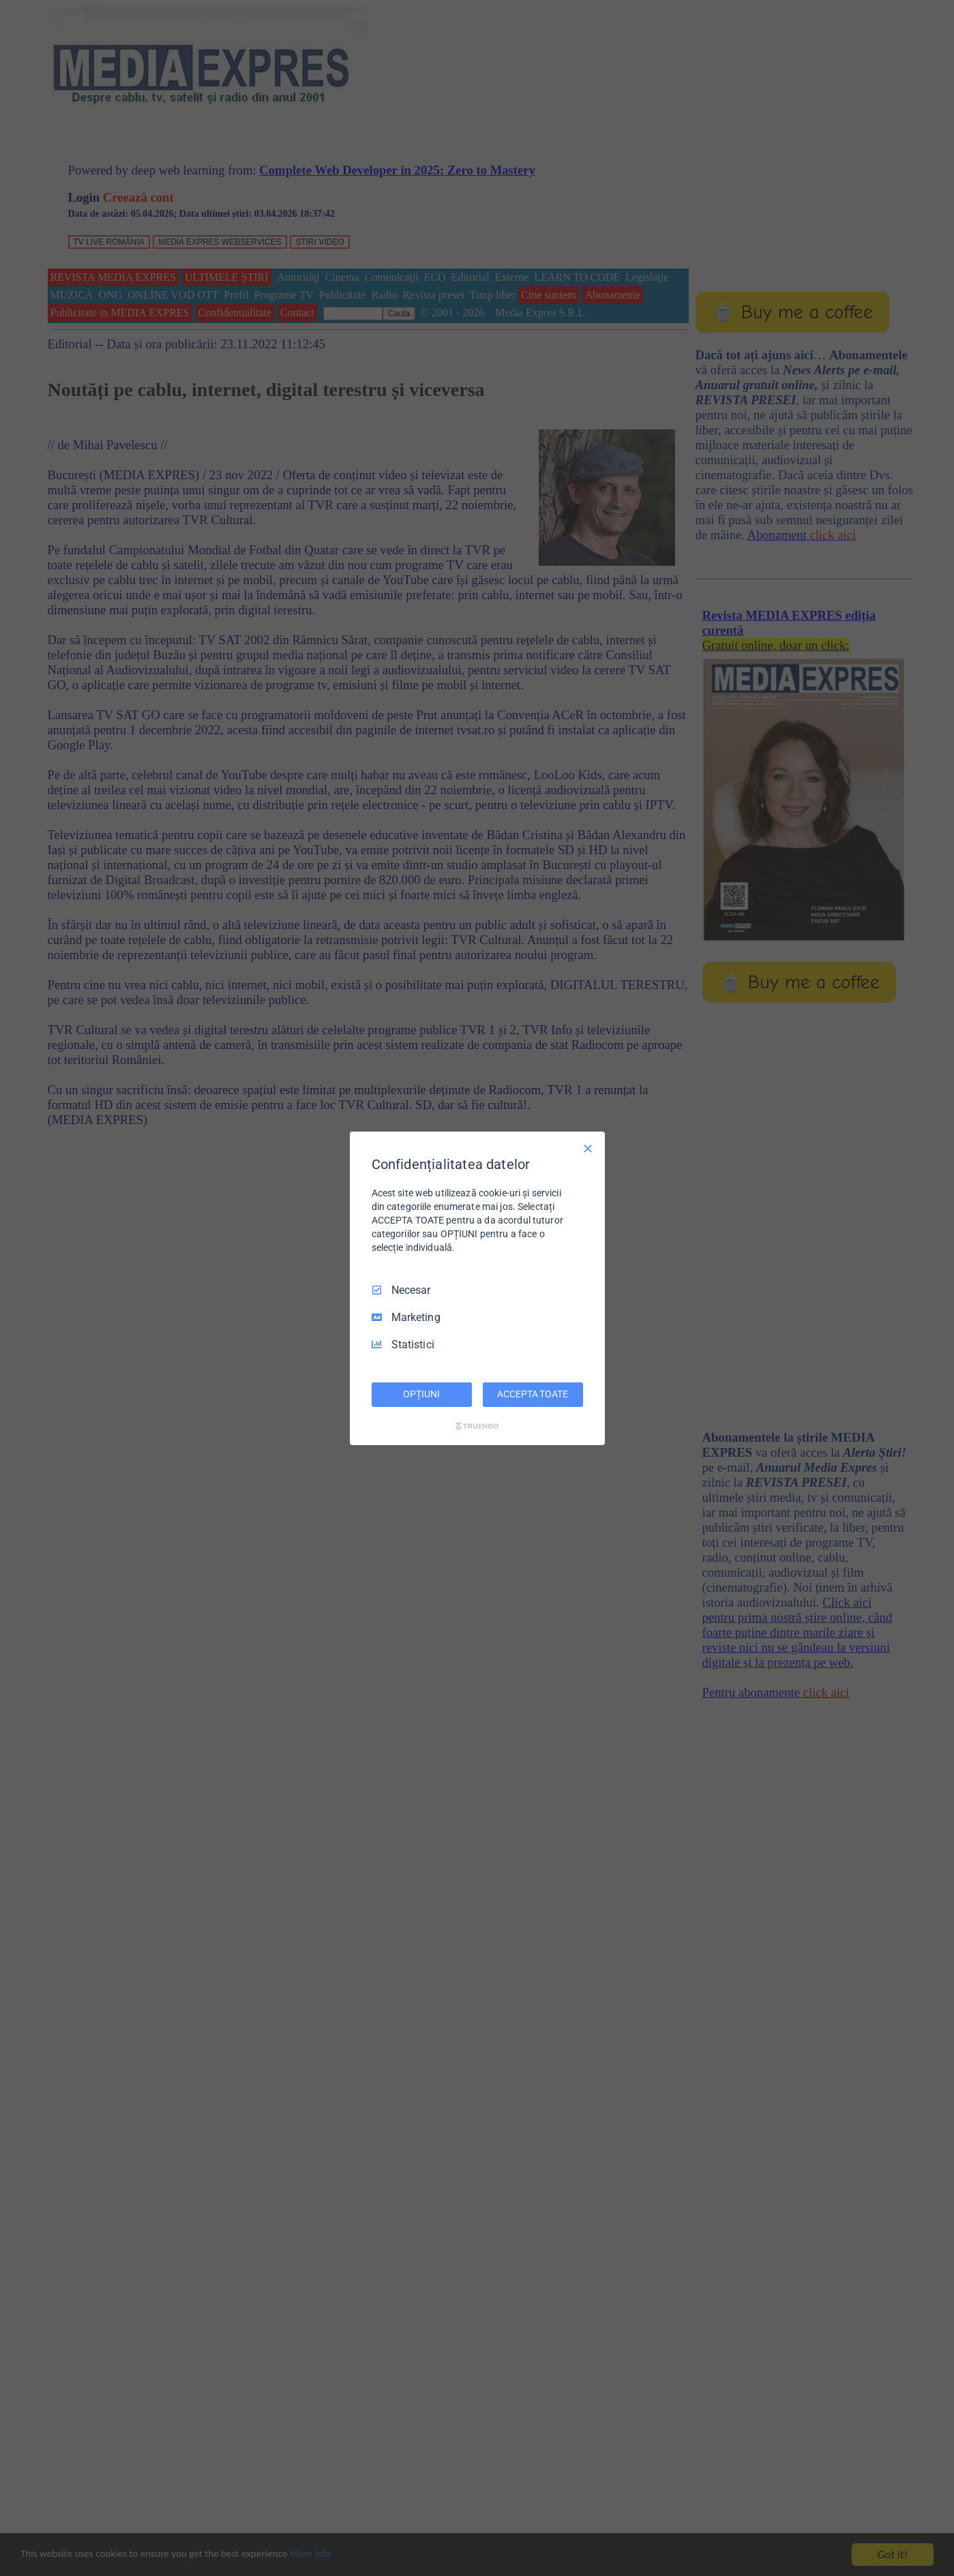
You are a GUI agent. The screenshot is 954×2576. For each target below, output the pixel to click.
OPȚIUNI (421, 1394)
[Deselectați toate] (588, 1148)
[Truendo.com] (477, 1426)
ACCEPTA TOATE (532, 1394)
